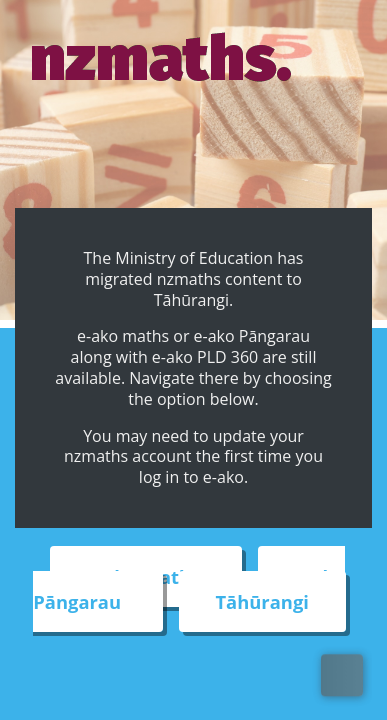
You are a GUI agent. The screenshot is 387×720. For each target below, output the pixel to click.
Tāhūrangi (261, 601)
